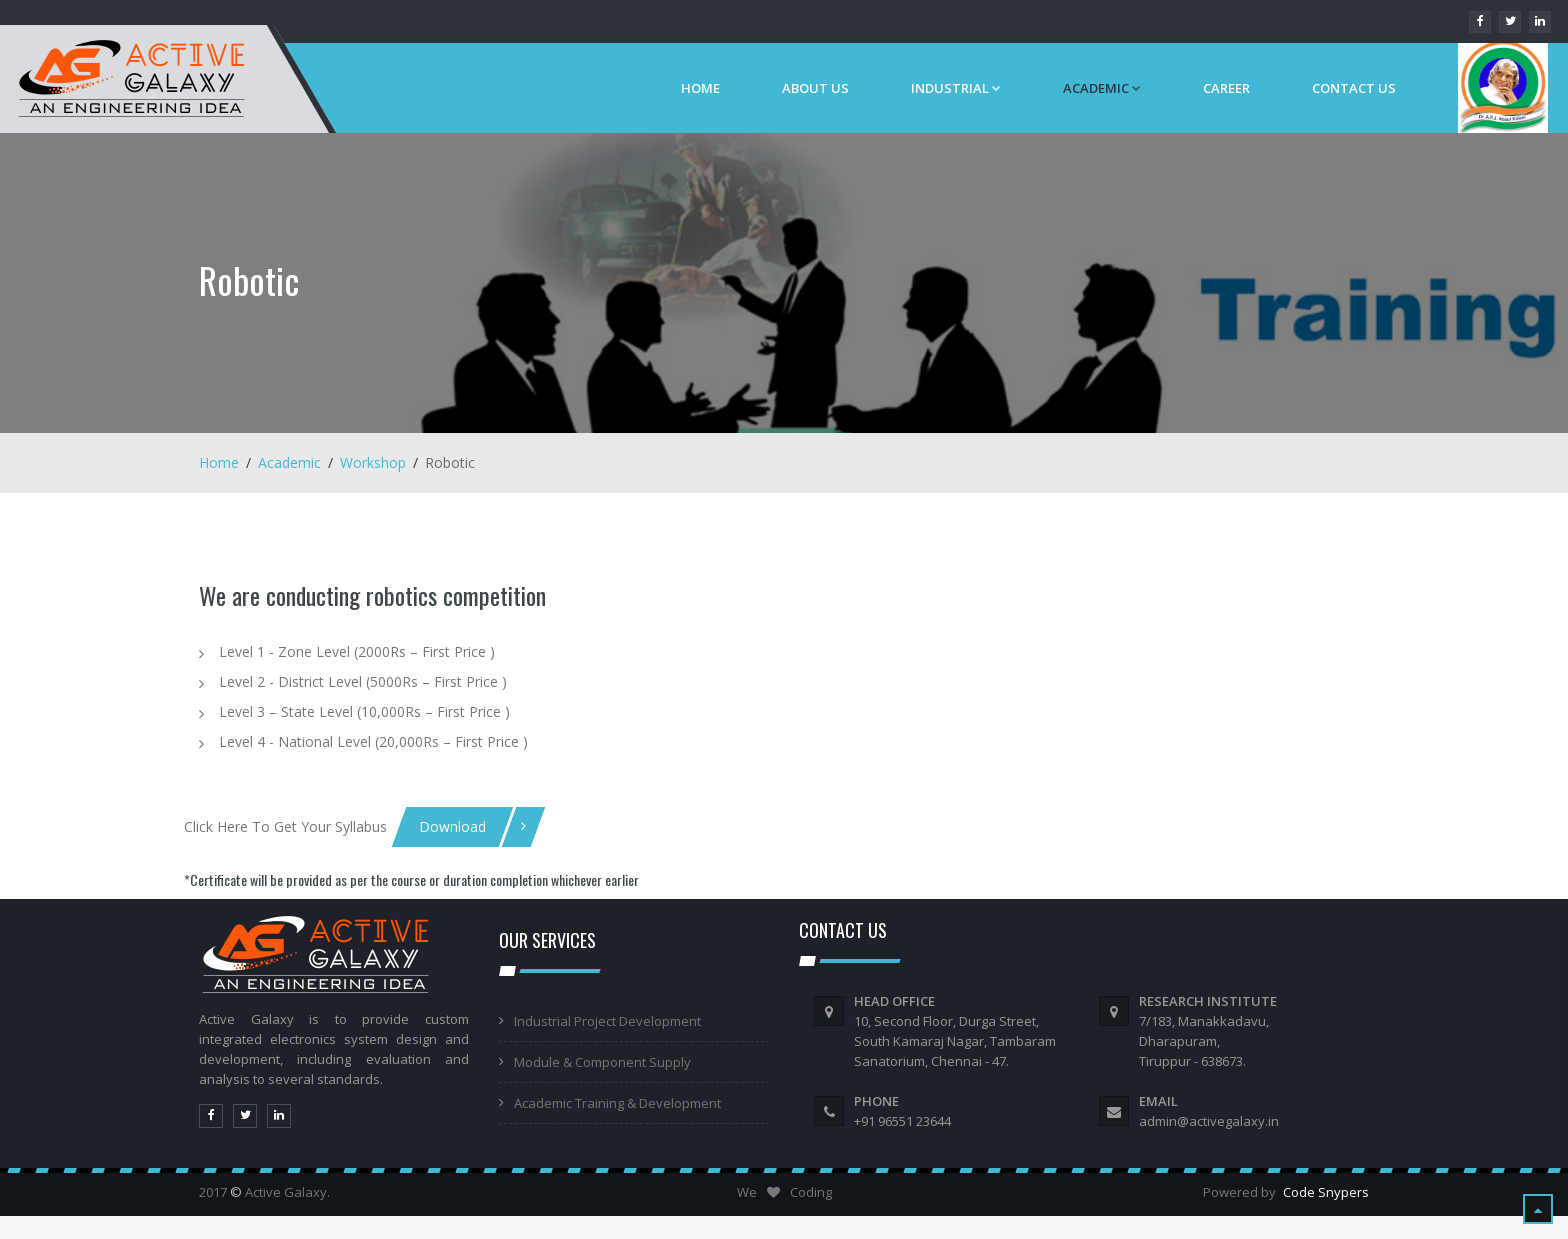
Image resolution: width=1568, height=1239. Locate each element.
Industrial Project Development (607, 1021)
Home (700, 88)
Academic (289, 462)
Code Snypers (1326, 1192)
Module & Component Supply (602, 1062)
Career (1226, 88)
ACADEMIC (1102, 88)
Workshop (373, 462)
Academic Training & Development (617, 1103)
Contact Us (1354, 88)
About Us (815, 88)
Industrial (956, 88)
